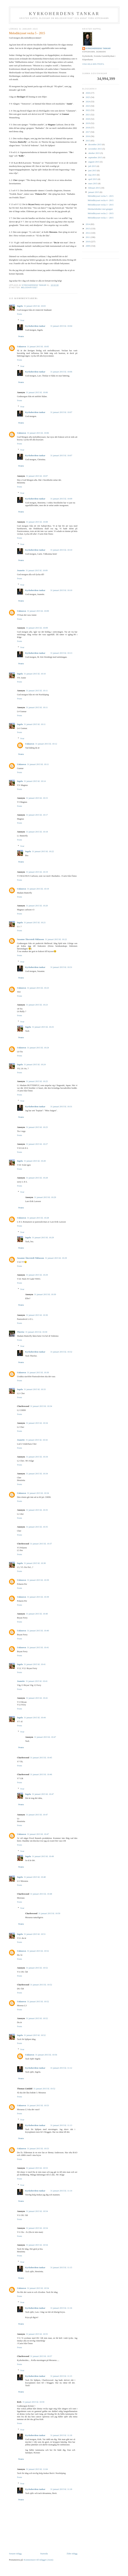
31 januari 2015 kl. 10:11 (37, 690)
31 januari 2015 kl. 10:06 (61, 371)
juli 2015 (92, 166)
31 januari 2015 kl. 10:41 (38, 1647)
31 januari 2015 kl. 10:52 (38, 1951)
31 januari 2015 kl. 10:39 (38, 1580)
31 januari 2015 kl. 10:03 (35, 306)
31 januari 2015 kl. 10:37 (41, 1543)
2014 (88, 224)
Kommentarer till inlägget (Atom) (38, 2559)
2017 (88, 132)
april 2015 (93, 179)
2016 (88, 136)
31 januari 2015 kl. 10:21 (35, 922)
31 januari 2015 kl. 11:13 (61, 2125)
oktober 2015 (94, 153)
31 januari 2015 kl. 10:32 (61, 1351)
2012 (88, 233)
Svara (19, 314)
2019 (88, 123)
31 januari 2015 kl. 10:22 (43, 851)
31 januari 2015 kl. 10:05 (38, 346)
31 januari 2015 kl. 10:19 (37, 872)
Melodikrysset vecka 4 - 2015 (101, 200)
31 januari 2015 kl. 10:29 (45, 1197)
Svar (22, 320)
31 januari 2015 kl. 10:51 (35, 1934)
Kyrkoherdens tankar (64, 13)
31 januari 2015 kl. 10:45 (41, 1757)
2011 (88, 237)
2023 (88, 106)
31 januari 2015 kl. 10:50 (49, 1913)
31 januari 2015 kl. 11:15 (61, 2267)
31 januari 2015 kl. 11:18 (61, 2435)
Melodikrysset (29, 287)
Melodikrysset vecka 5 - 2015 (101, 196)
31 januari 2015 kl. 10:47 (45, 1737)
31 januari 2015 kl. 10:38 (35, 1563)
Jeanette (21, 570)
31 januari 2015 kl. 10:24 (38, 1047)
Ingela (20, 306)
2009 (88, 246)
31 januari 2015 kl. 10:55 (37, 2334)
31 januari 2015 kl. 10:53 (38, 2105)
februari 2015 (94, 188)
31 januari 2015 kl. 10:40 (37, 1613)
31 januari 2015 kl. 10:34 (41, 1406)
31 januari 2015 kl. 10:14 (35, 781)
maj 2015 (92, 175)
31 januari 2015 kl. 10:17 (37, 815)
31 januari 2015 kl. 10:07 (61, 412)
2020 (88, 119)
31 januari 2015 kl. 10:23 (38, 988)
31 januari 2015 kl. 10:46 (41, 1774)
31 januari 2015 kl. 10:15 (37, 798)
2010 (88, 241)
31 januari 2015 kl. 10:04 (61, 326)
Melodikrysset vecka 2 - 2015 (101, 213)
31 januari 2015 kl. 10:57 (41, 2356)
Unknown (21, 346)
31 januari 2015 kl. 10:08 (37, 522)
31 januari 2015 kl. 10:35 (37, 1510)
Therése (20, 1332)
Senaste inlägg (15, 2553)
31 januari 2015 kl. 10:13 (61, 653)
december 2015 (95, 144)
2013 (88, 228)
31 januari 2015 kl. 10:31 (61, 967)
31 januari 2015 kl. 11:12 (61, 2068)
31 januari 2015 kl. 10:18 (37, 831)
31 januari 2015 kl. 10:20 (37, 905)
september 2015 (95, 157)
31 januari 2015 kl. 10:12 (46, 743)
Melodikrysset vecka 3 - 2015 (101, 204)
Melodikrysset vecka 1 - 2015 (101, 217)
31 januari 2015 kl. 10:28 (35, 1161)
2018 (88, 127)
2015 (88, 140)
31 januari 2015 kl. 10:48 (35, 1877)
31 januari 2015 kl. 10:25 (43, 1027)
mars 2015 (93, 183)
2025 (88, 97)
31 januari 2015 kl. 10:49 (43, 1856)
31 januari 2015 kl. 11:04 (37, 2469)
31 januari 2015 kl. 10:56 (46, 2054)
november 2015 (95, 148)
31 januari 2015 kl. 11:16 (61, 2308)
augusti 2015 (94, 162)
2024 (88, 101)
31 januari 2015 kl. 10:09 (61, 498)
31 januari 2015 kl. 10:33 (35, 1389)
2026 (88, 93)
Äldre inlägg (71, 2553)
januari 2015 (94, 192)
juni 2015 (92, 170)
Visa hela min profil (93, 64)
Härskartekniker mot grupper (100, 209)
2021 (88, 114)
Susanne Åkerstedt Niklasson (30, 939)
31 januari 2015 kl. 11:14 (61, 2190)
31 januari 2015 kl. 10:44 (35, 1717)
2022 (88, 110)
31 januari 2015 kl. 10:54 (37, 2211)
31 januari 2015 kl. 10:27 (37, 1144)
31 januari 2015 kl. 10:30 (45, 1294)
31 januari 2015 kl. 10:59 (33, 2402)
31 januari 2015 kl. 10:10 (61, 550)
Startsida (44, 2553)
